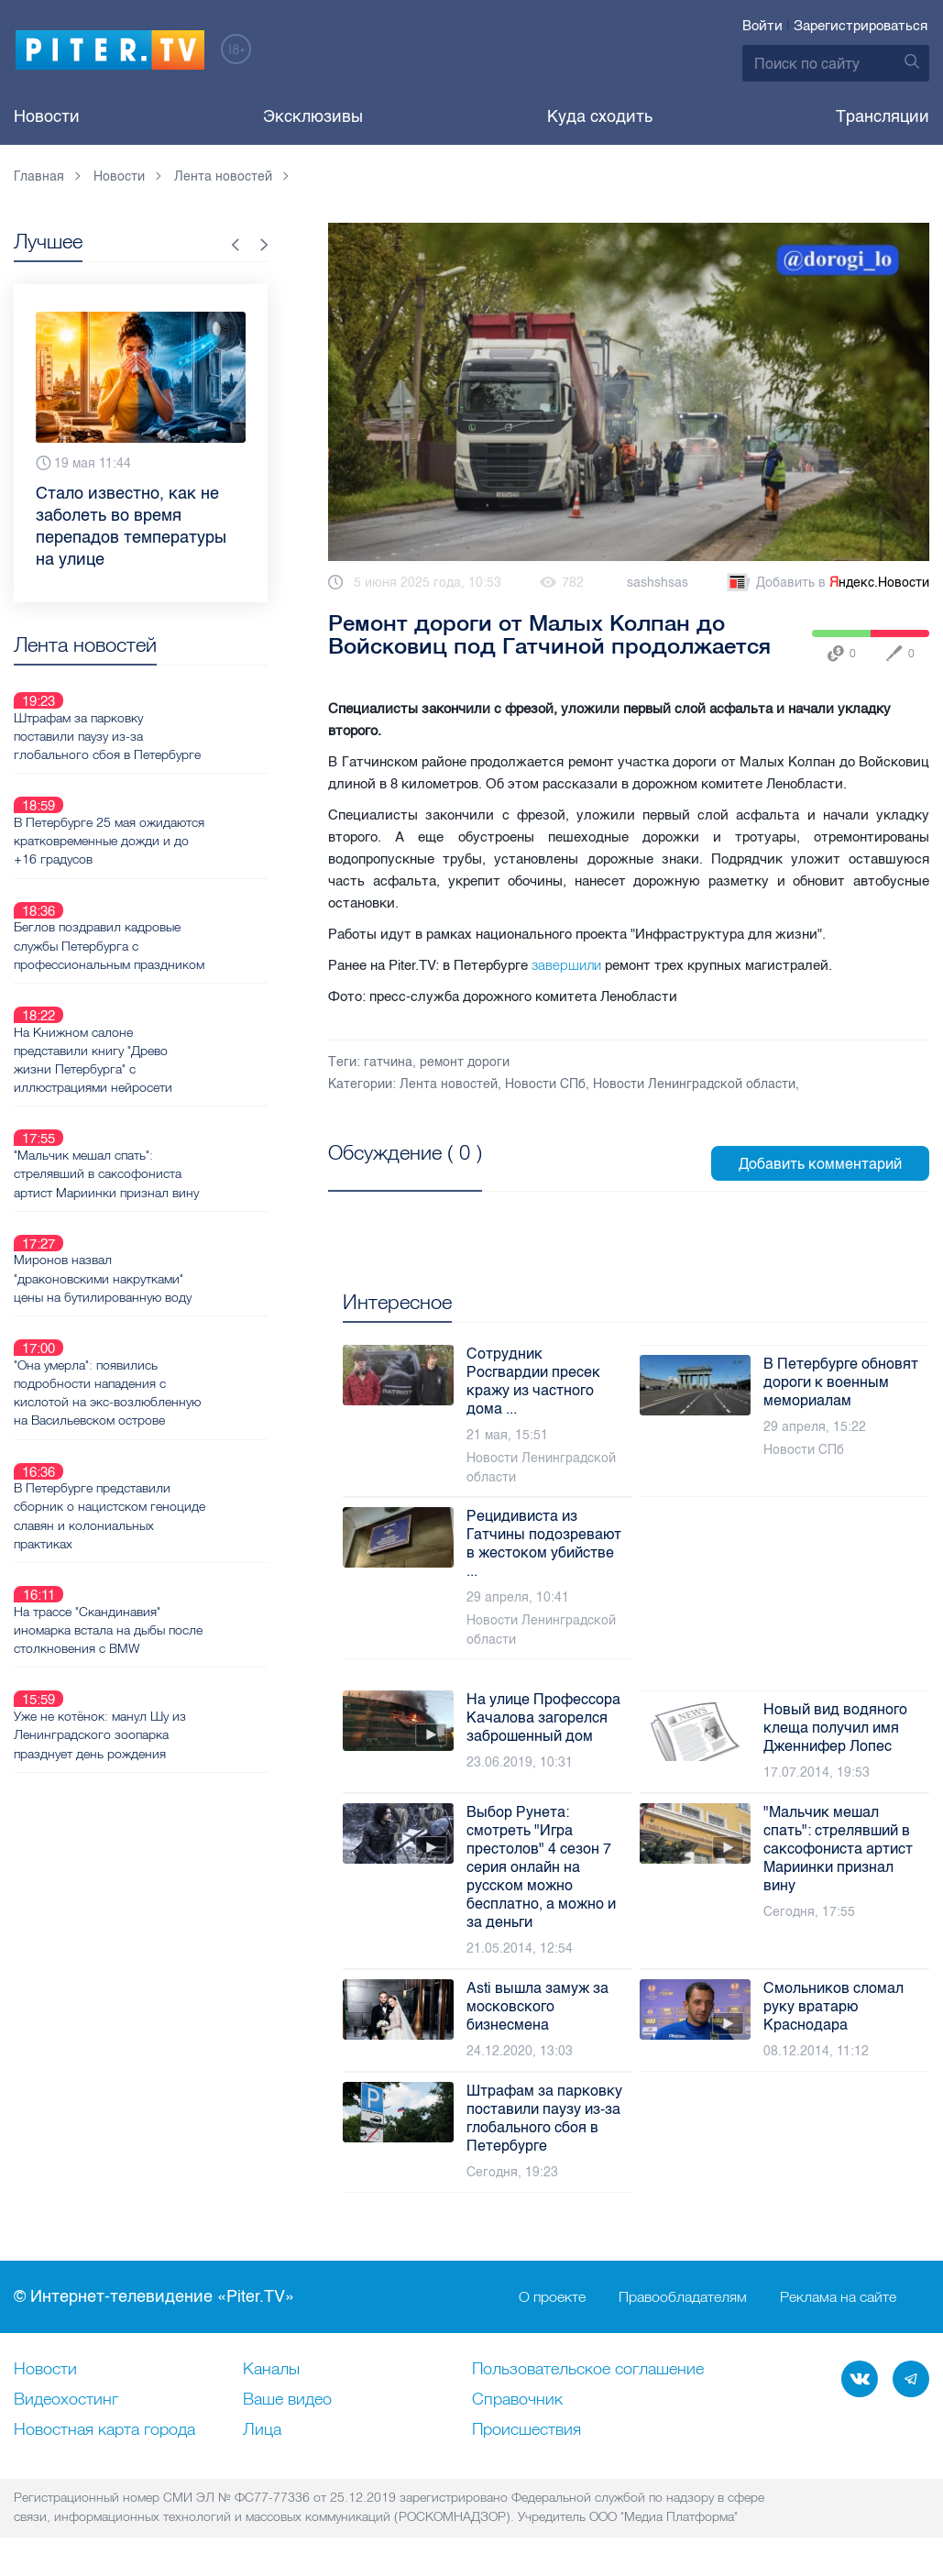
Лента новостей (449, 1084)
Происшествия (526, 2430)
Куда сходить (599, 116)
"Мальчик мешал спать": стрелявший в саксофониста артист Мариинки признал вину (171, 1084)
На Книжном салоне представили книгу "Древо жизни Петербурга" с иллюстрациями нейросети (158, 992)
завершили (566, 965)
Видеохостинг (66, 2400)
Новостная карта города (104, 2430)
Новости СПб (545, 1084)
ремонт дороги (465, 1062)
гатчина (388, 1062)
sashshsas (657, 582)
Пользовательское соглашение (588, 2370)
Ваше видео (287, 2400)
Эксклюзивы (313, 116)
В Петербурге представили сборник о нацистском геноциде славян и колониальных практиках (157, 1362)
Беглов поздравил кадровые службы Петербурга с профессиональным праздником (162, 890)
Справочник (517, 2400)
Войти (762, 25)
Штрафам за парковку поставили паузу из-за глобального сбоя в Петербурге (172, 714)
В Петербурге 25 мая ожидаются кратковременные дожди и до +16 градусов (165, 797)
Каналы (271, 2370)
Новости (47, 116)
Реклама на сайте (838, 2297)
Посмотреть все (387, 1173)
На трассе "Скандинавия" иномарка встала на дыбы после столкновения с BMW (160, 1454)
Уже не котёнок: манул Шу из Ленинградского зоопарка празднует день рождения (165, 1537)
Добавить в (826, 583)
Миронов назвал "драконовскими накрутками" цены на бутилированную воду (168, 1167)
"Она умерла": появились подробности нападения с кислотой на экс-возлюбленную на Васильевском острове (172, 1260)
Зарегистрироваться (860, 25)
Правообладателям (683, 2297)
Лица (262, 2430)
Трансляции (882, 116)
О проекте (552, 2297)
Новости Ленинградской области (694, 1084)
